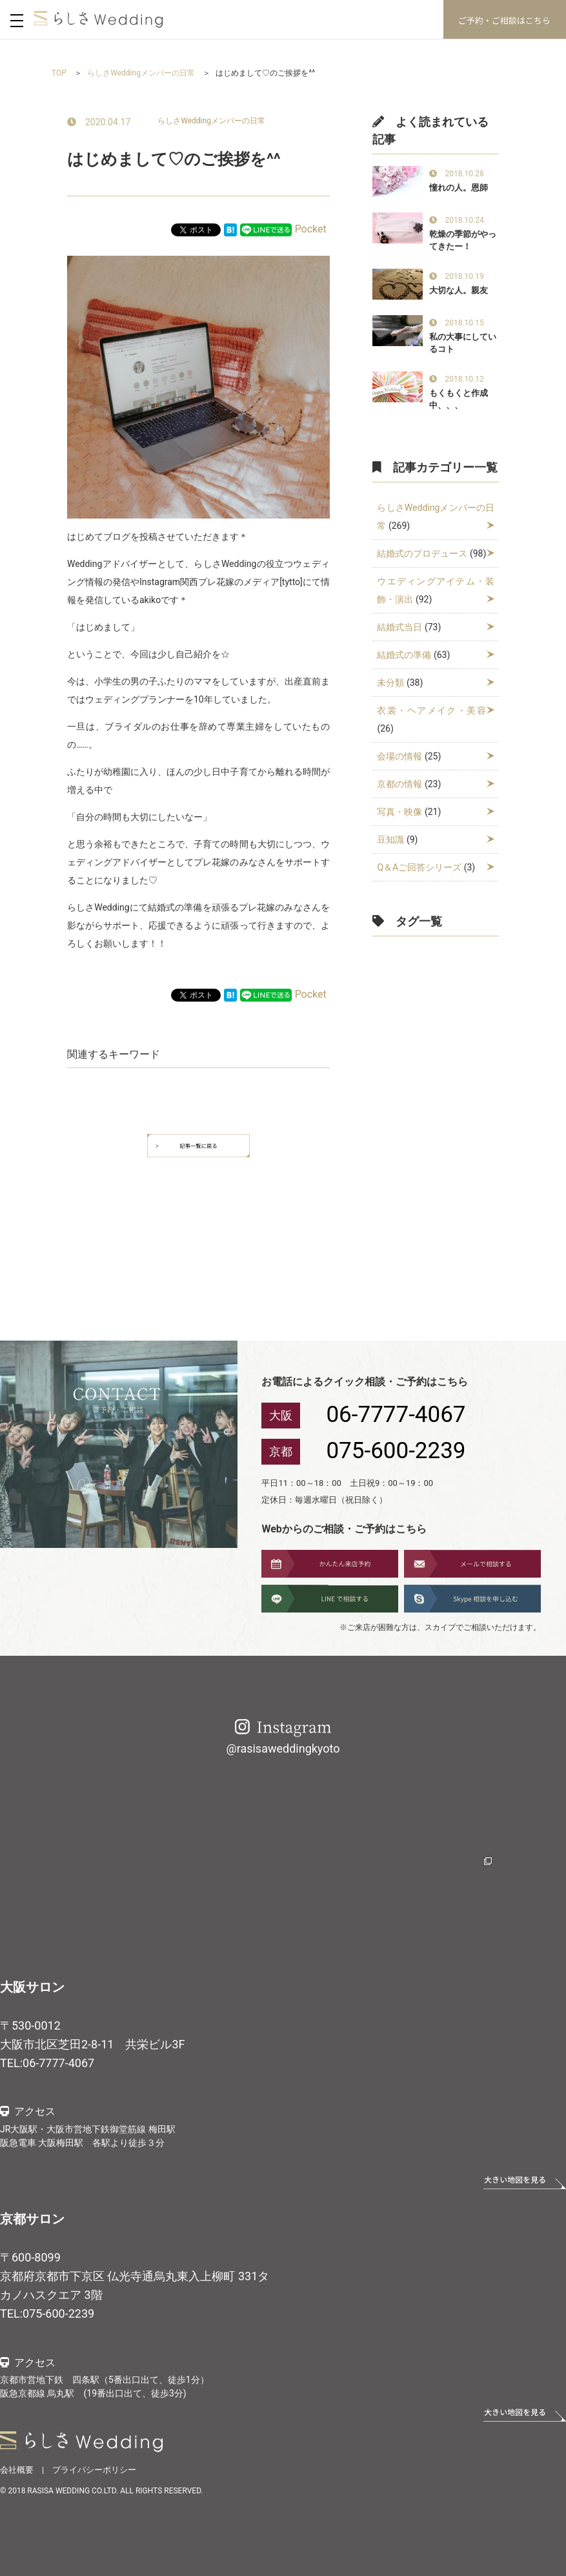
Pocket (311, 229)
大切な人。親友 (458, 290)
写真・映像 (399, 812)
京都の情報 (399, 784)
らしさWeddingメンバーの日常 (211, 120)
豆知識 (390, 839)
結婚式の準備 (404, 655)
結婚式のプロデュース (422, 553)
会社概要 (17, 2470)
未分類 (390, 682)
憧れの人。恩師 (458, 187)
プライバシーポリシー (94, 2470)
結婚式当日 (399, 627)
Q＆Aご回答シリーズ (419, 867)
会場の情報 (399, 756)
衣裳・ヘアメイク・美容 (432, 710)
